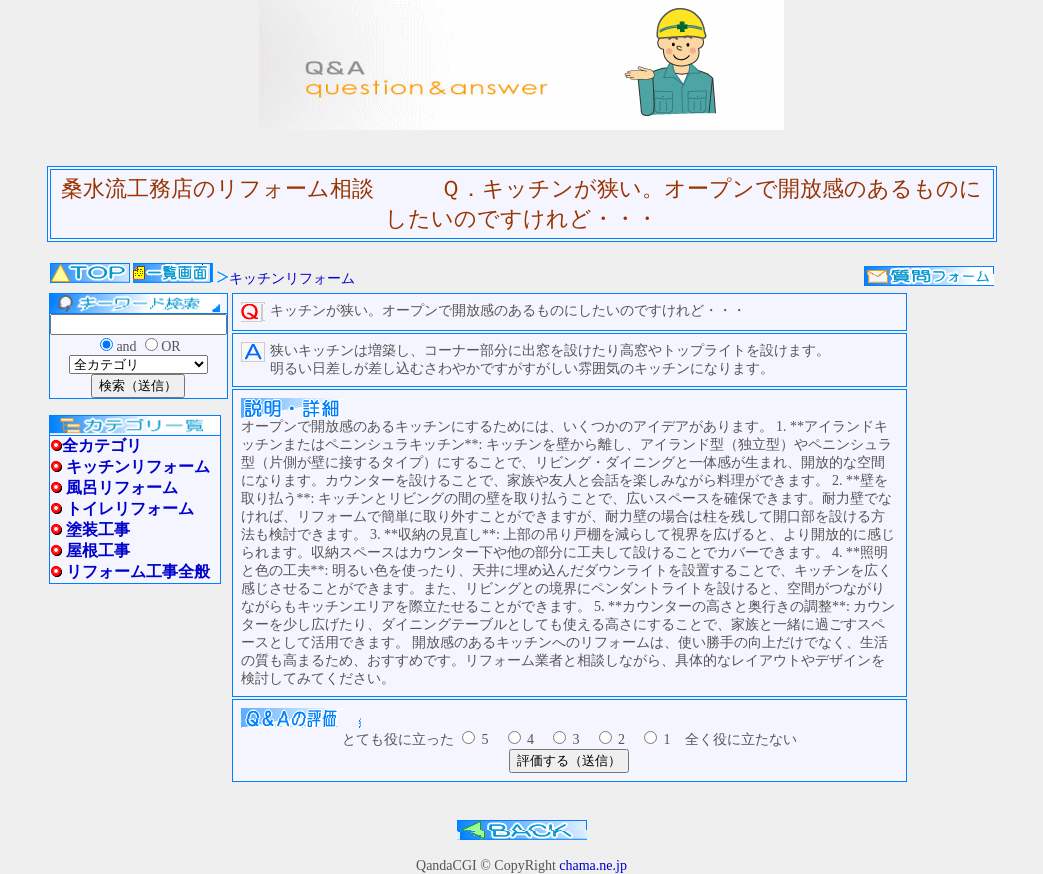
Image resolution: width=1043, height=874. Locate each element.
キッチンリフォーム (292, 278)
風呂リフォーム (122, 487)
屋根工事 (98, 550)
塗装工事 (98, 529)
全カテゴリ (102, 445)
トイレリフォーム (130, 508)
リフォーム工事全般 (138, 571)
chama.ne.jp (593, 865)
